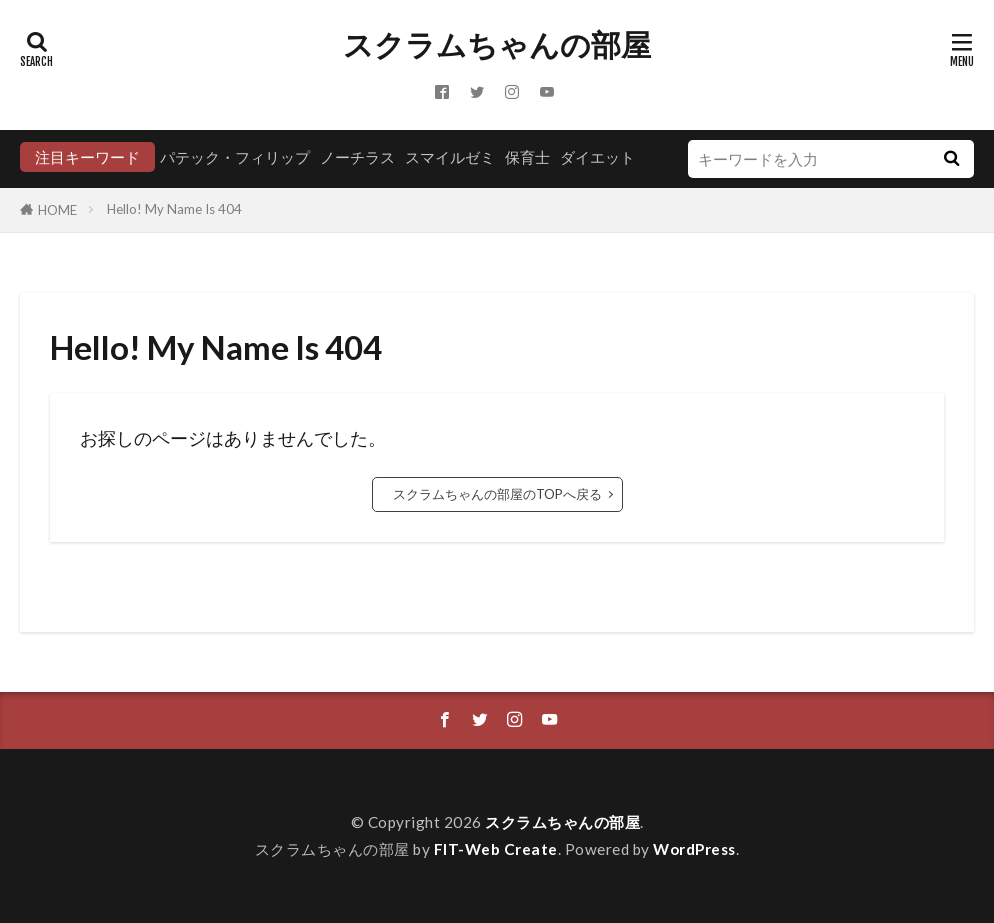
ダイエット (597, 157)
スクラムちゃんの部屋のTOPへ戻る (497, 494)
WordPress (694, 849)
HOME (57, 210)
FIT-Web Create (496, 849)
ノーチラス (357, 157)
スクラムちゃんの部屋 (497, 45)
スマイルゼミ (450, 157)
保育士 (527, 157)
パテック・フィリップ (235, 157)
